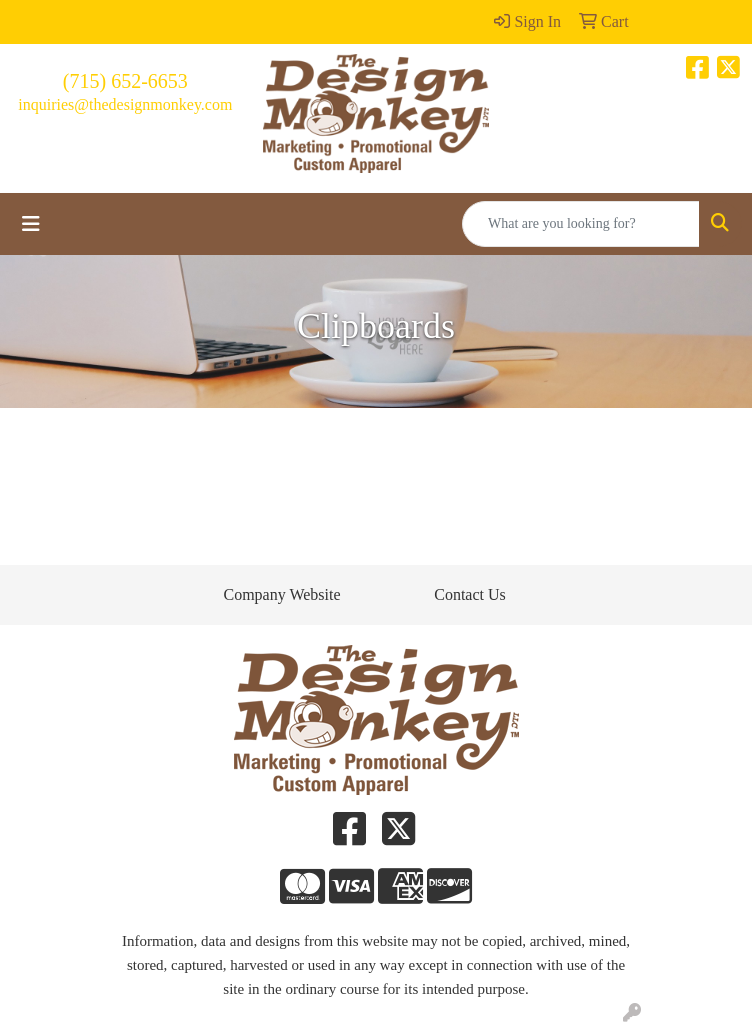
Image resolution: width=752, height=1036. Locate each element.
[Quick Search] (581, 224)
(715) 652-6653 (125, 81)
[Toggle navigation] (31, 224)
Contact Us (470, 594)
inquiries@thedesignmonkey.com (125, 104)
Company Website (281, 594)
